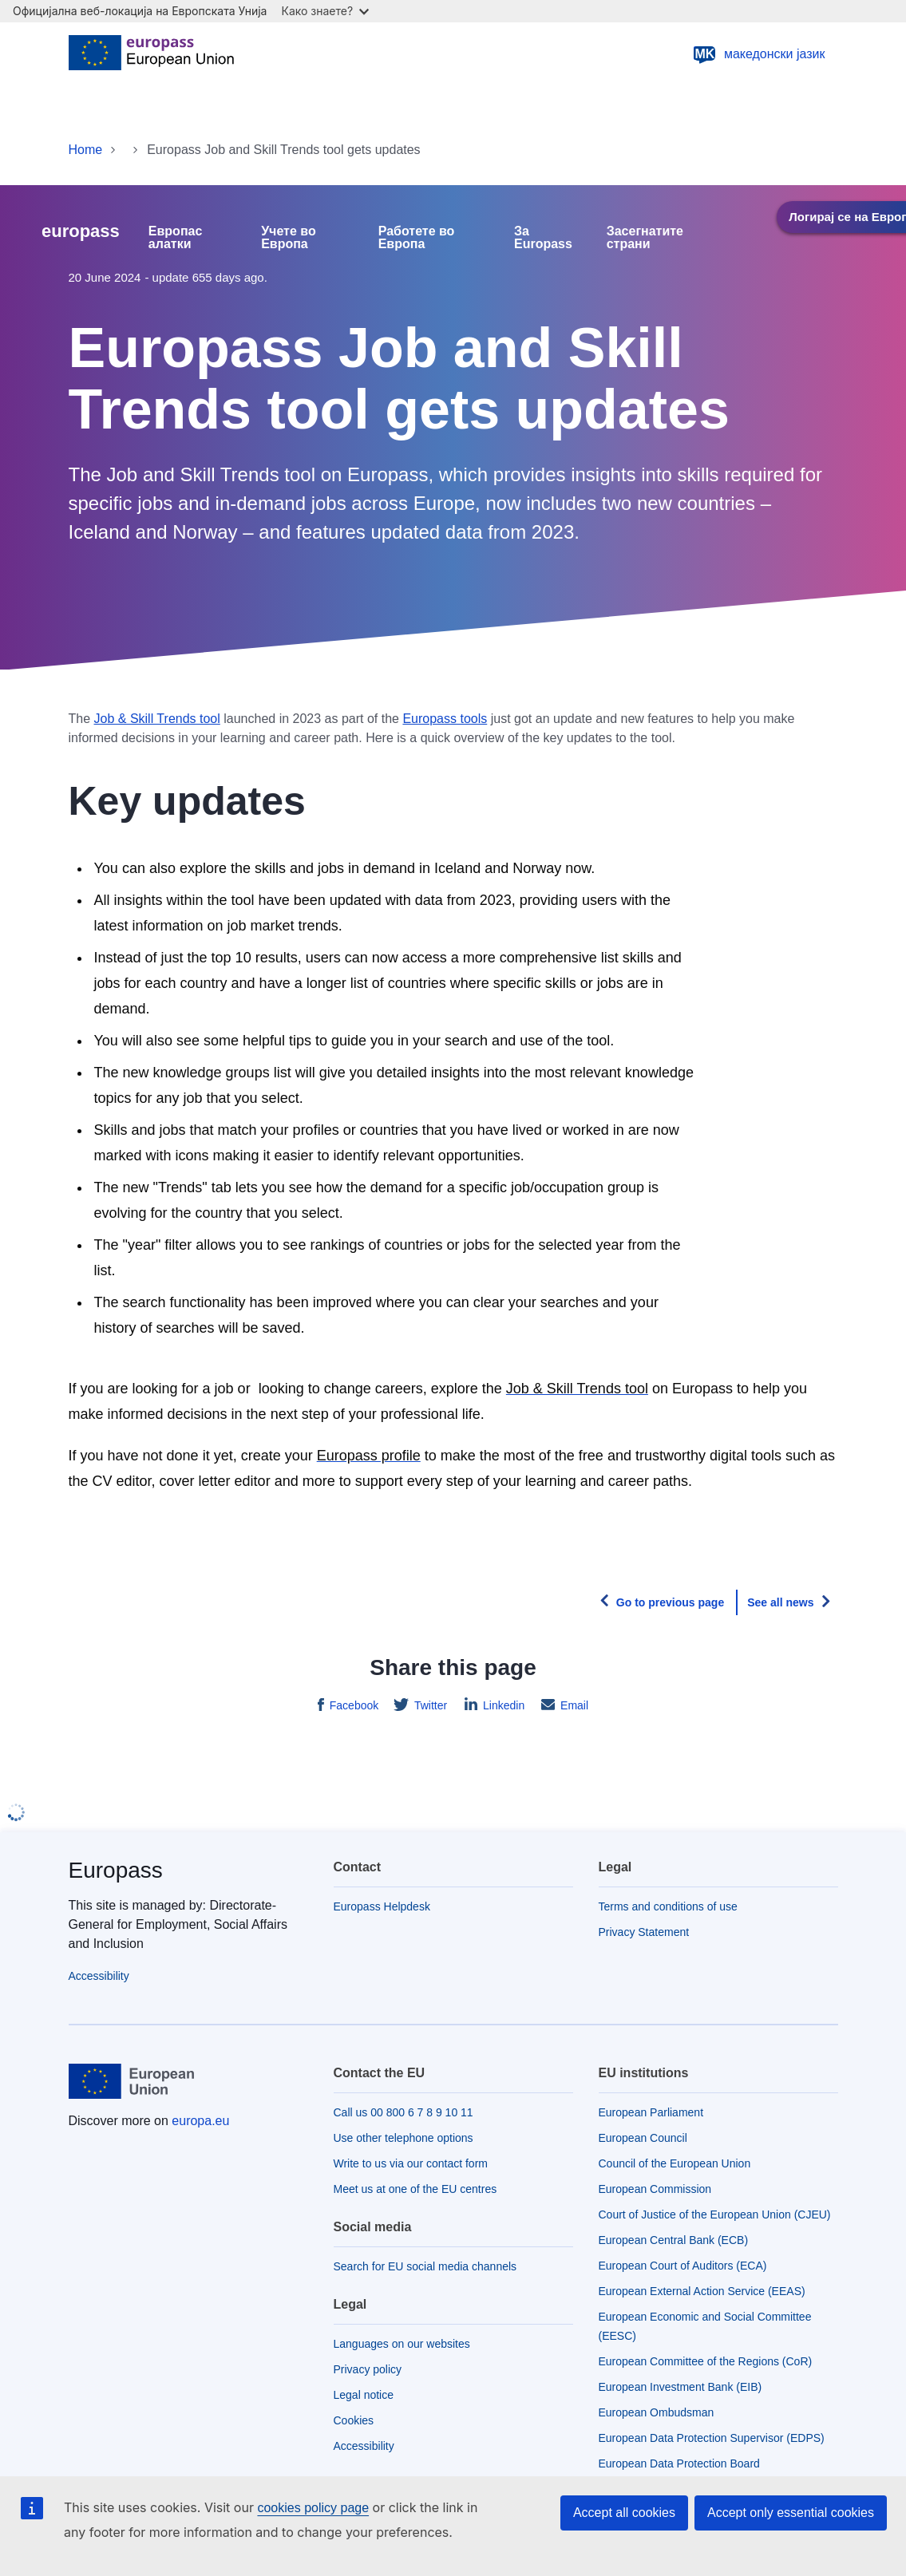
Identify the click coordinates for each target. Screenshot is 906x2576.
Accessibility (99, 1976)
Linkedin (502, 1705)
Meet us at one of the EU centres (415, 2189)
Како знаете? (325, 11)
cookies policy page (313, 2508)
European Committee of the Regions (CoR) (706, 2361)
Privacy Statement (644, 1932)
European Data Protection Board (679, 2463)
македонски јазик (758, 54)
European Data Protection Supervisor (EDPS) (712, 2438)
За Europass (543, 238)
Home (86, 149)
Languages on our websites (402, 2343)
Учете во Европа (288, 238)
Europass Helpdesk (382, 1906)
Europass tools (444, 718)
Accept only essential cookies (790, 2512)
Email (572, 1705)
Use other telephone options (403, 2138)
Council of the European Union (675, 2163)
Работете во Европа (416, 238)
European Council (643, 2138)
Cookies (354, 2420)
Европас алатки (175, 238)
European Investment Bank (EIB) (680, 2386)
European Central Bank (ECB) (674, 2240)
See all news (780, 1602)
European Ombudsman (656, 2412)
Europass (116, 1870)
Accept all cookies (624, 2512)
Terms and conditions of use (668, 1906)
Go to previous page (670, 1602)
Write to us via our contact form (411, 2163)
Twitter (429, 1705)
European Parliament (651, 2112)
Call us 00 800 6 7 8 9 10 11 (403, 2112)
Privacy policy (368, 2369)
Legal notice (364, 2394)
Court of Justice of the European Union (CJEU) (715, 2214)
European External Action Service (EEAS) (702, 2291)
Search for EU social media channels (425, 2266)
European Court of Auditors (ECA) (683, 2265)
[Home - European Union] (151, 54)
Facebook (352, 1705)
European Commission (655, 2189)
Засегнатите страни (645, 238)
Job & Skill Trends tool (157, 718)
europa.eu (200, 2121)
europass (81, 231)
